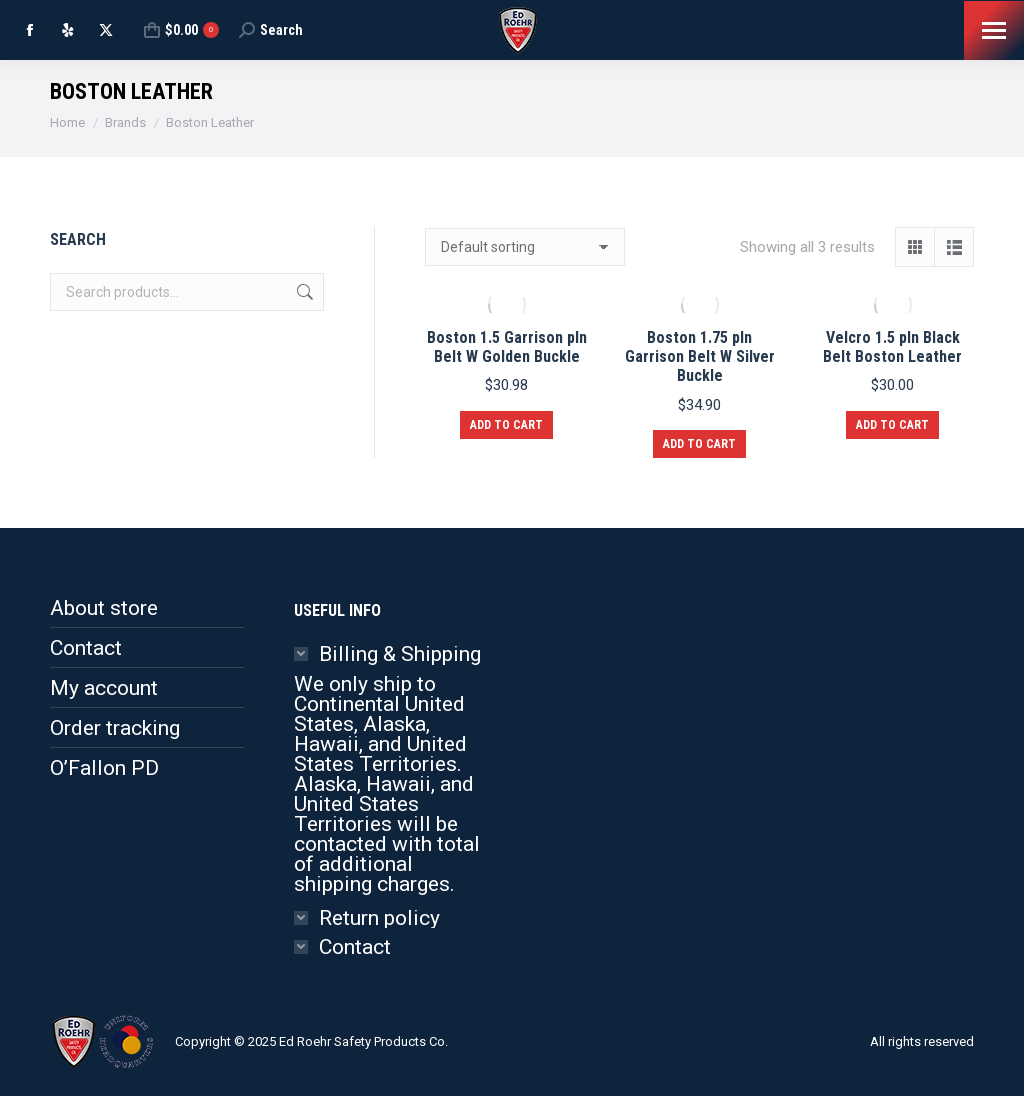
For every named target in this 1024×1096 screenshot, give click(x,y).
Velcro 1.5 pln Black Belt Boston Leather (892, 347)
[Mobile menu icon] (994, 30)
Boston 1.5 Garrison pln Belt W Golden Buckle (507, 347)
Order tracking (115, 728)
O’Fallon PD (104, 768)
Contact (86, 648)
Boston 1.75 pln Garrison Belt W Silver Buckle (700, 356)
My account (104, 688)
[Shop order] (525, 247)
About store (104, 608)
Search (303, 292)
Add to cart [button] (506, 425)
